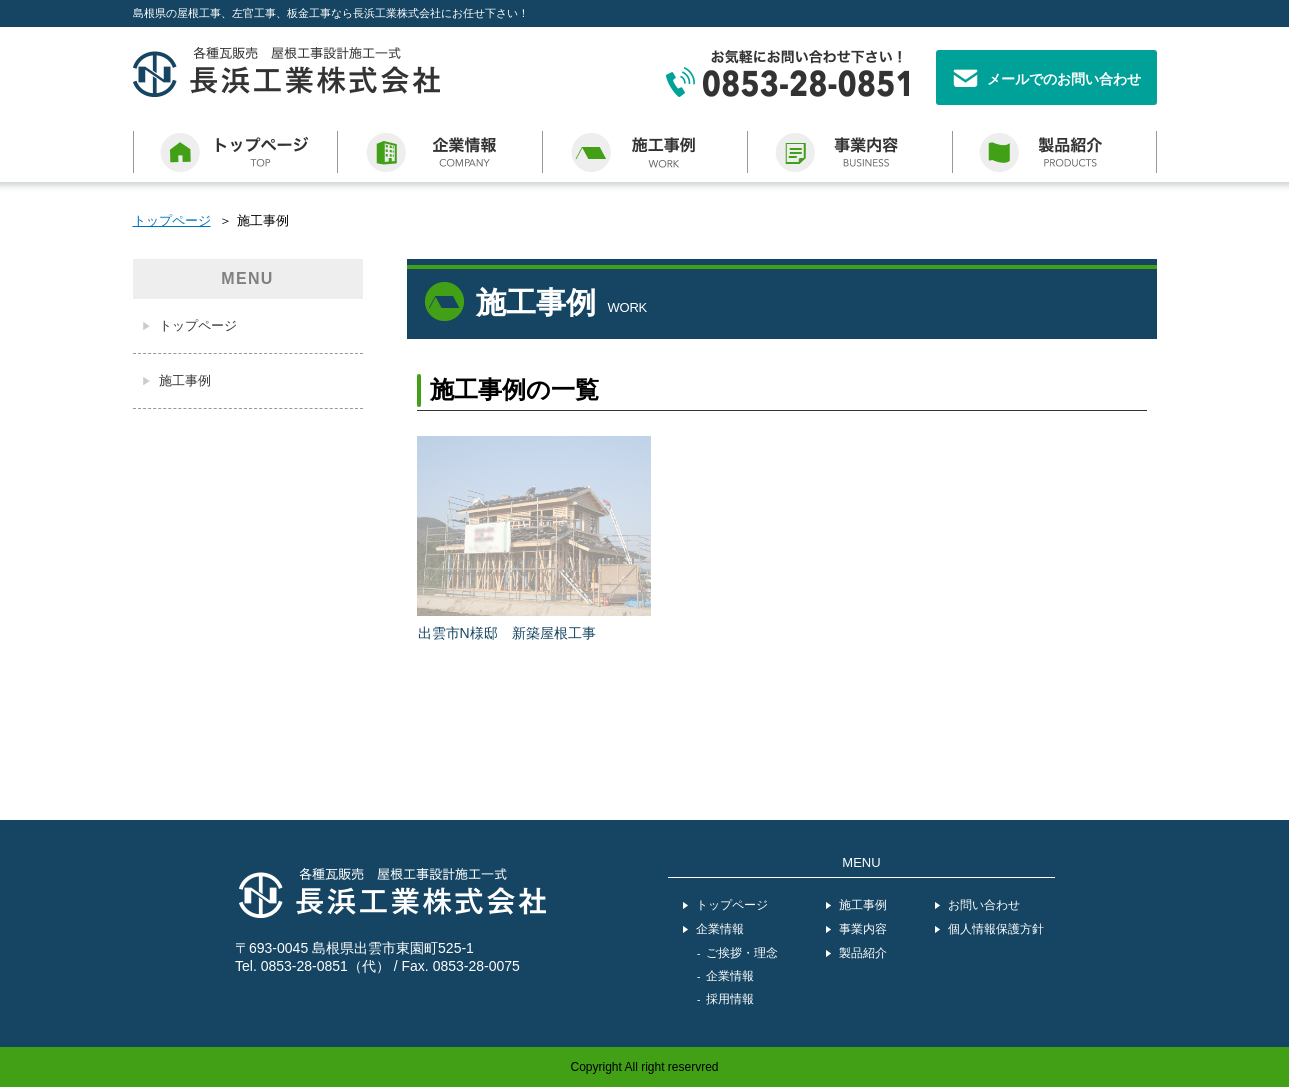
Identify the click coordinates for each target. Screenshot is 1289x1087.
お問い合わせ (984, 905)
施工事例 (185, 380)
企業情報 (720, 929)
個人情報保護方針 (996, 929)
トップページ (172, 220)
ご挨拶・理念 (742, 953)
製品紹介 (863, 953)
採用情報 (730, 999)
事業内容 (863, 929)
